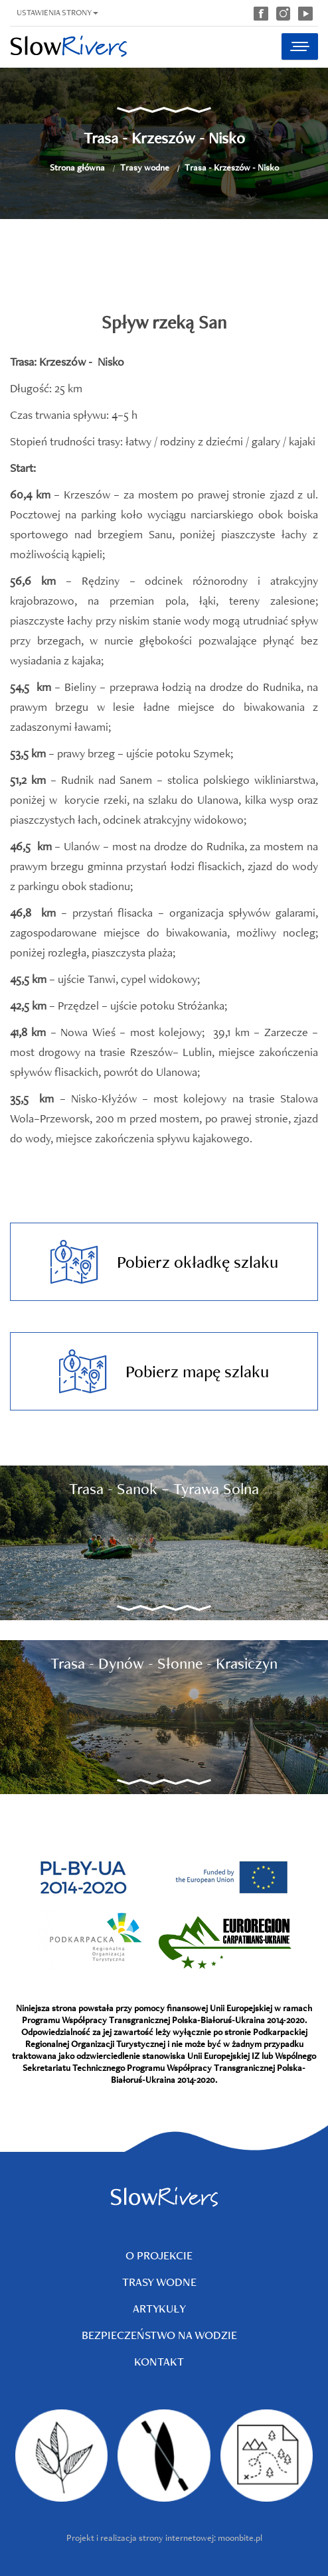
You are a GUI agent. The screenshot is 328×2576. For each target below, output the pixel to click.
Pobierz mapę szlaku (164, 1371)
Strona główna (77, 167)
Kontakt (159, 2361)
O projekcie (159, 2255)
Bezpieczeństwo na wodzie (159, 2334)
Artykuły (159, 2308)
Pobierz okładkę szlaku (164, 1262)
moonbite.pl (240, 2537)
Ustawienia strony (57, 12)
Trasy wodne (144, 167)
